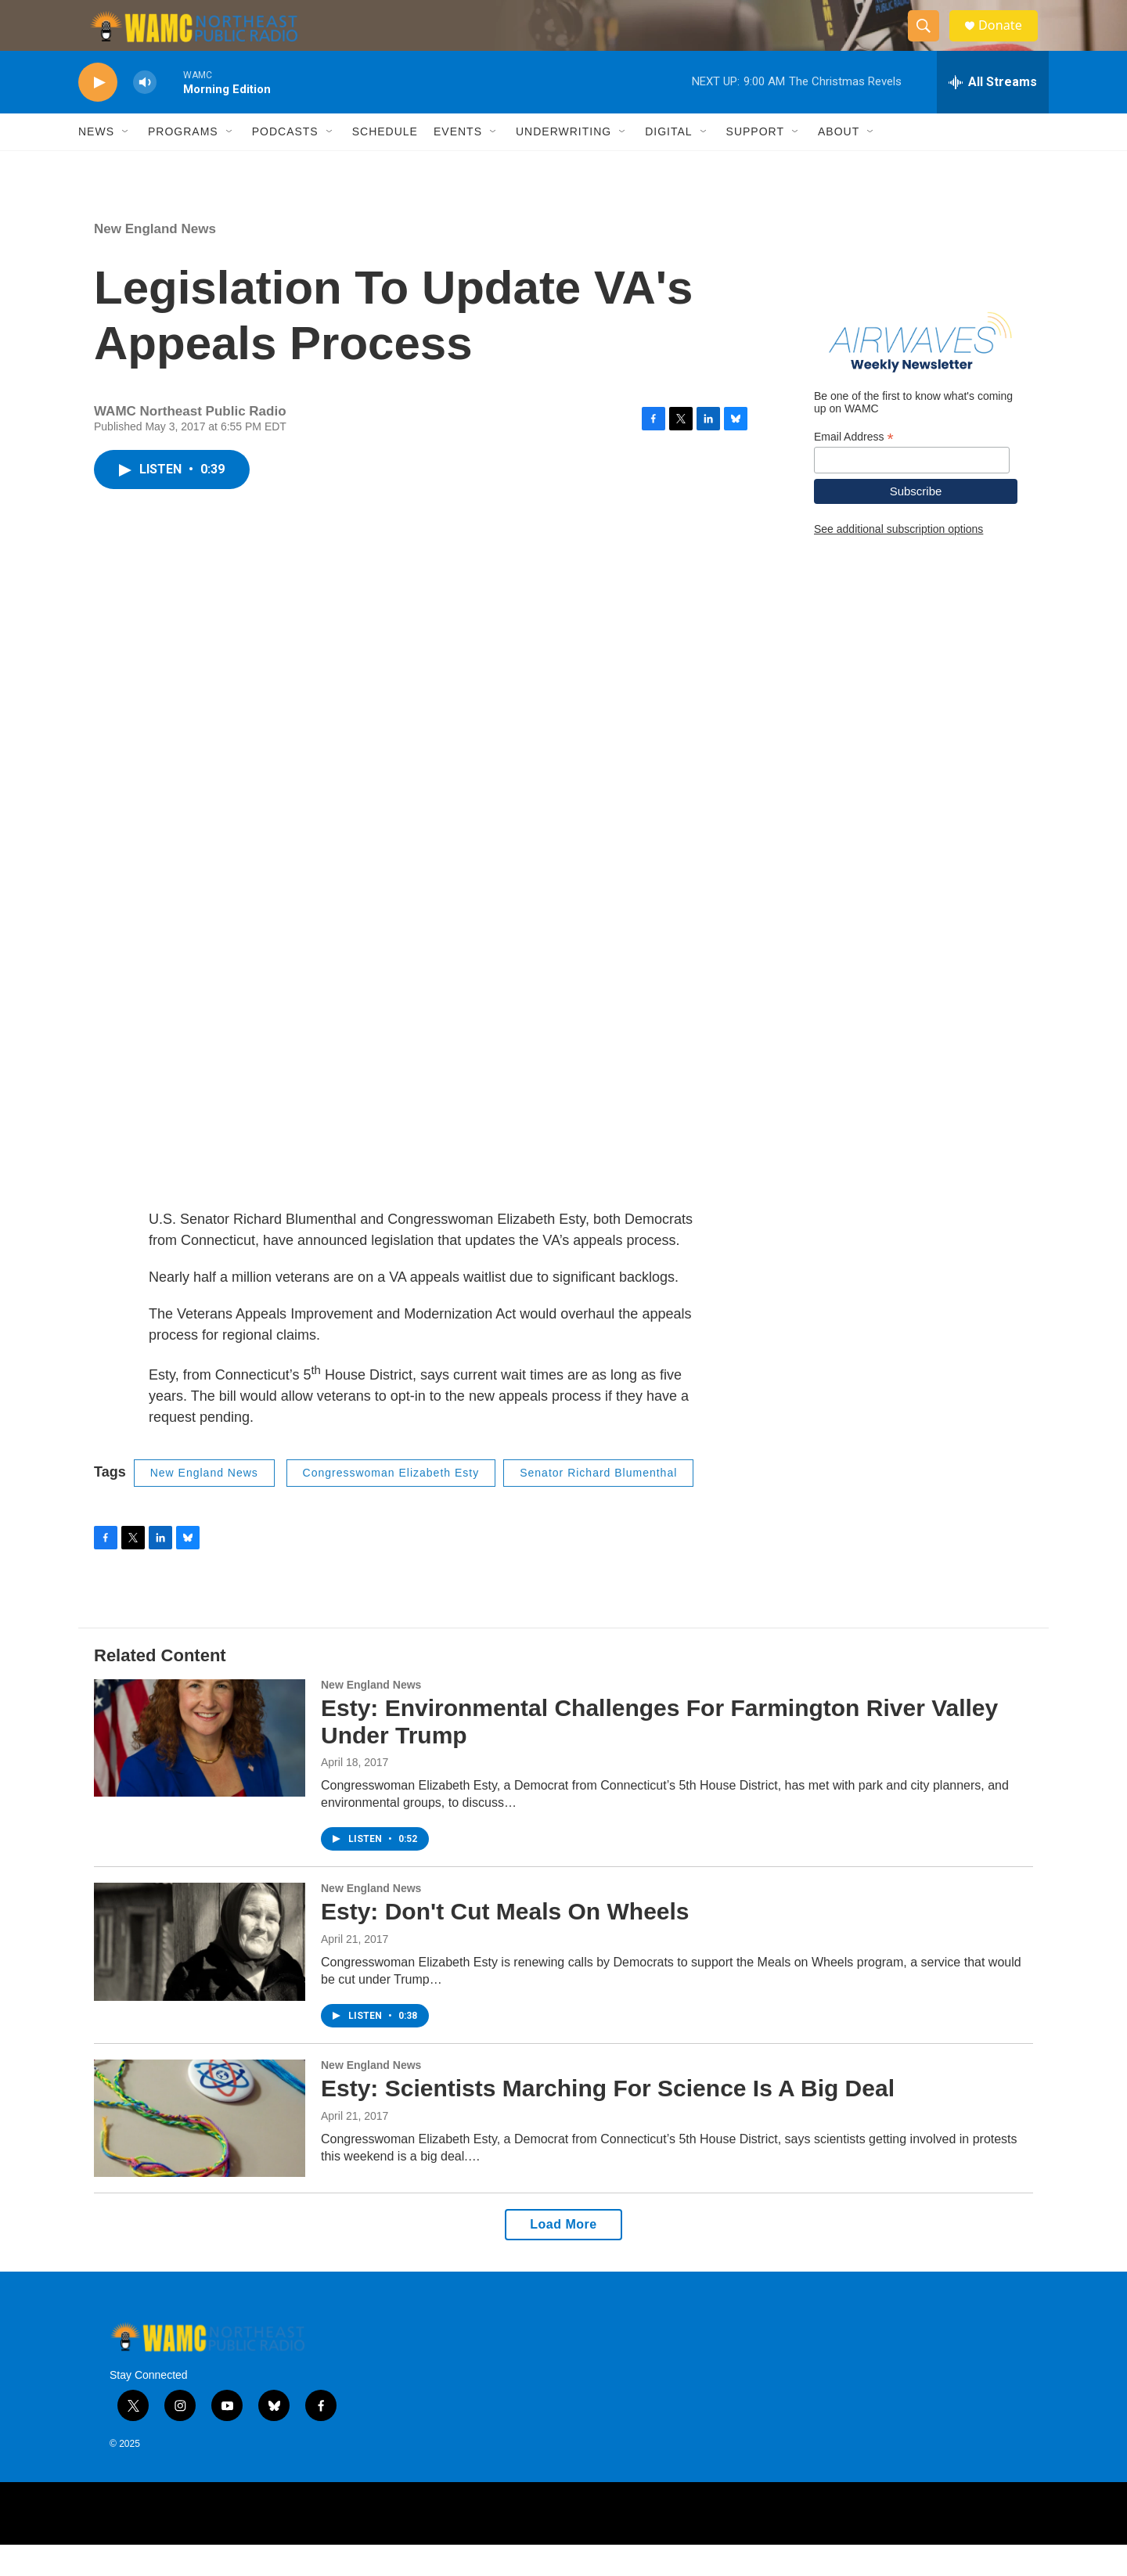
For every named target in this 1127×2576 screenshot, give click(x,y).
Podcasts (285, 163)
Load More (563, 2255)
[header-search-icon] (929, 41)
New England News (155, 260)
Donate (1009, 41)
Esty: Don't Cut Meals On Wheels (505, 1942)
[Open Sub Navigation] (126, 163)
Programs (183, 163)
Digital (668, 163)
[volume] (144, 113)
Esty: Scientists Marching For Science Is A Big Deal (608, 2119)
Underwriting (563, 163)
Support (755, 163)
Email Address (854, 467)
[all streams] (993, 113)
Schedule (385, 163)
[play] (97, 114)
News (96, 163)
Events (458, 163)
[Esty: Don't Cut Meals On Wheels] (199, 1972)
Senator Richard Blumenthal (598, 1504)
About (838, 163)
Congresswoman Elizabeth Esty (391, 1504)
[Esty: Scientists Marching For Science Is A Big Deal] (199, 2149)
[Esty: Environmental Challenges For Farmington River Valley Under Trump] (199, 1769)
